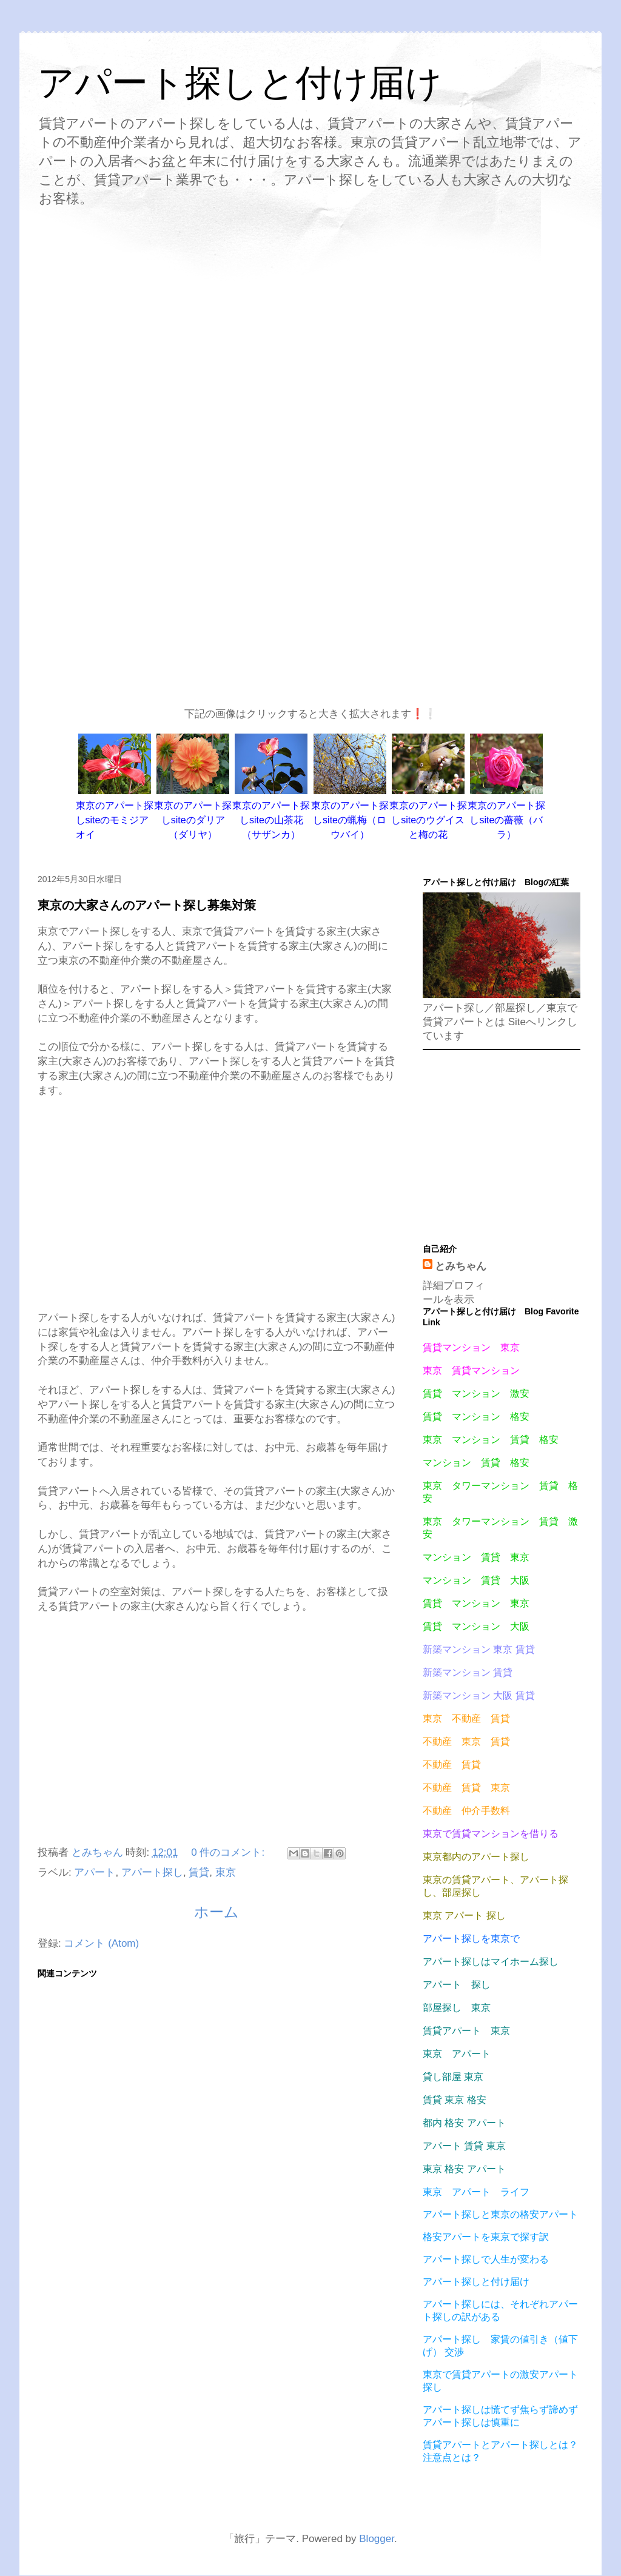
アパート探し (152, 1872)
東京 (225, 1872)
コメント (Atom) (101, 1943)
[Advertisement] (310, 319)
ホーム (216, 1912)
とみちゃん (460, 1266)
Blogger (376, 2538)
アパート (94, 1872)
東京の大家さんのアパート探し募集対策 (147, 905)
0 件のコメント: (229, 1852)
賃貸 (199, 1872)
